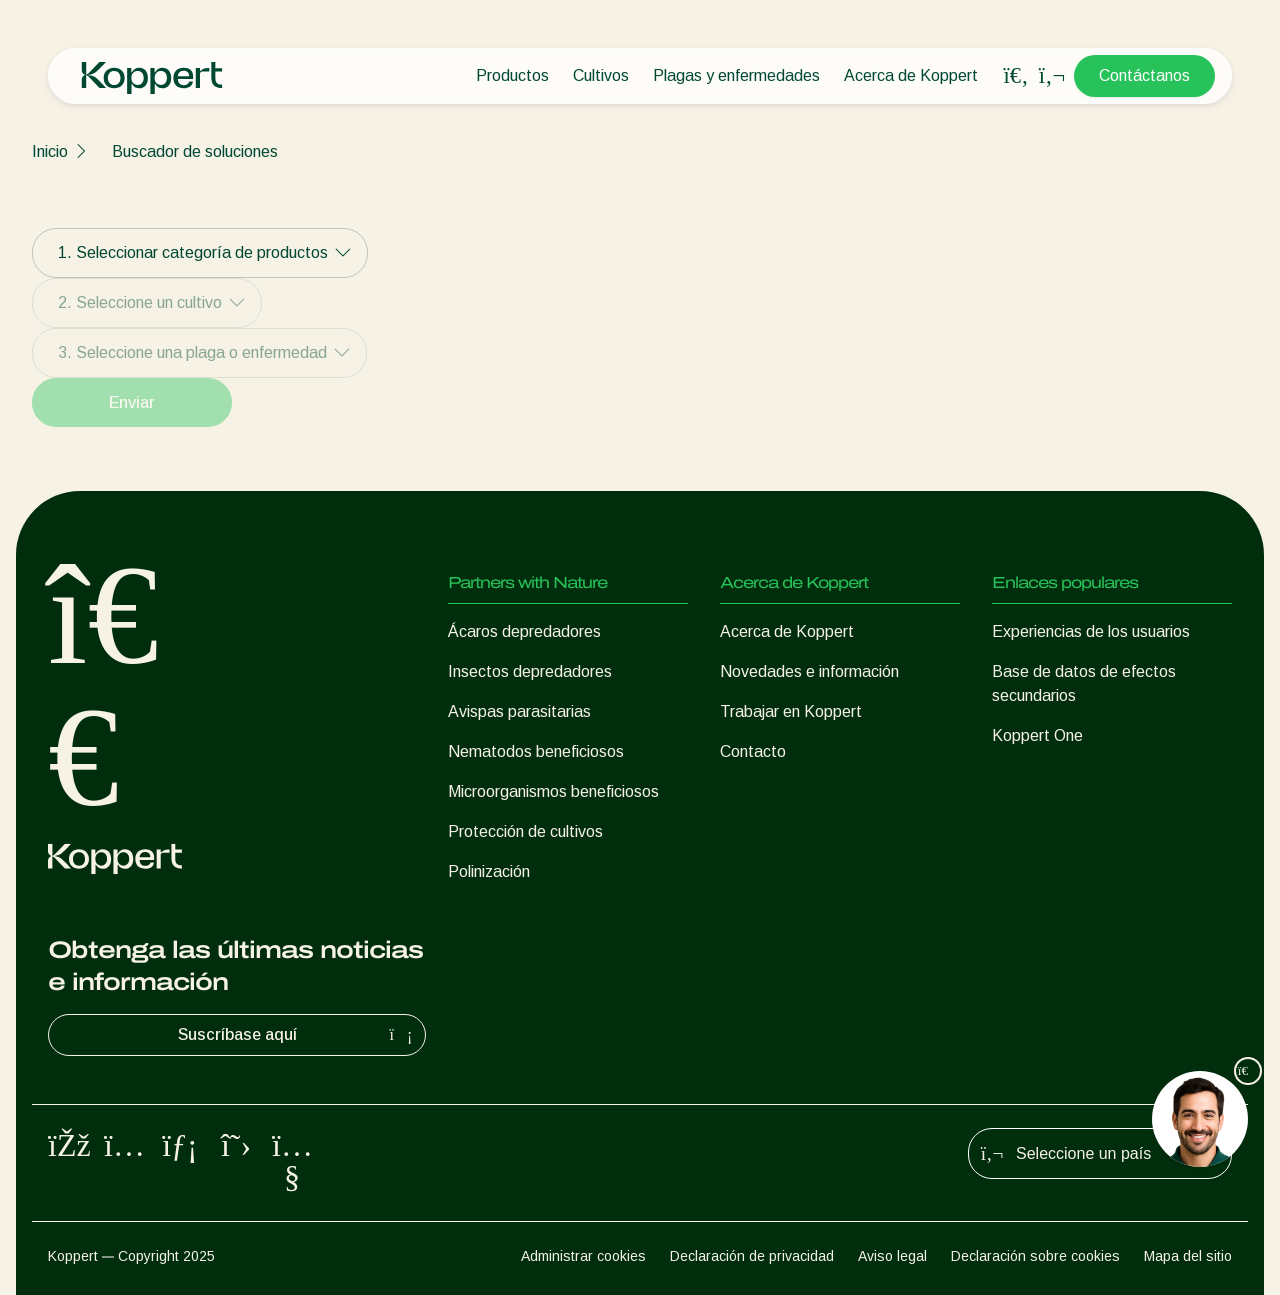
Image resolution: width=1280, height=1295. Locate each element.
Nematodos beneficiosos (536, 751)
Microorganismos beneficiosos (553, 791)
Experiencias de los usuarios (1091, 631)
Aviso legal (892, 1256)
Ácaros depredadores (524, 631)
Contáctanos (1144, 75)
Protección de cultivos (525, 831)
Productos (512, 75)
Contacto (753, 751)
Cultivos (601, 75)
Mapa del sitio (1188, 1256)
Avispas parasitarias (519, 711)
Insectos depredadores (530, 671)
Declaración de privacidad (752, 1256)
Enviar (132, 402)
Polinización (489, 871)
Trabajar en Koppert (791, 711)
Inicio (50, 151)
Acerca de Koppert (911, 75)
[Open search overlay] (1016, 76)
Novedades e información (809, 671)
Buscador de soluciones (195, 151)
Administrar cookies (583, 1256)
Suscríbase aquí (298, 1035)
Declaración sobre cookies (1035, 1256)
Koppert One (1037, 735)
